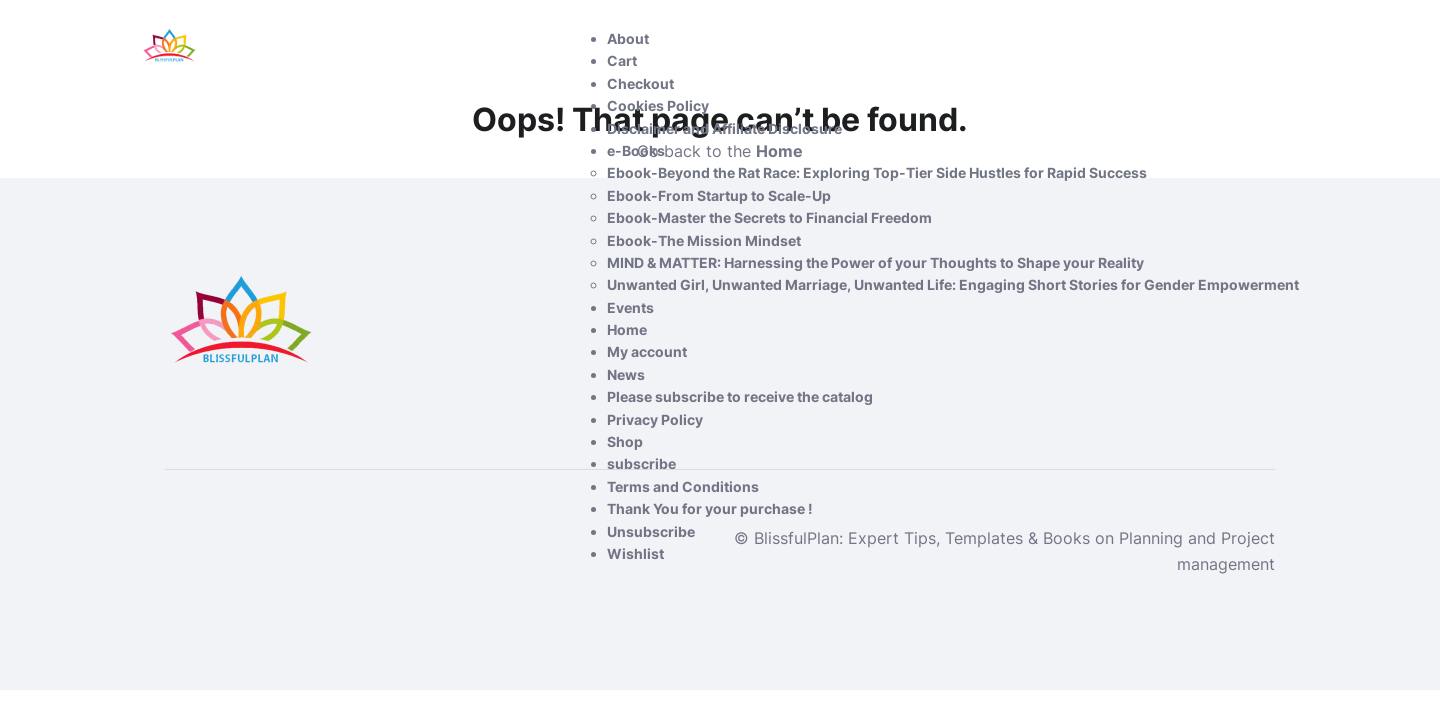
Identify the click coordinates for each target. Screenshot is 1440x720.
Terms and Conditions (683, 486)
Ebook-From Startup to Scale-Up (719, 195)
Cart (622, 60)
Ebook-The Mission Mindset (704, 240)
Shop (625, 441)
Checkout (640, 83)
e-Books (636, 150)
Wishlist (635, 553)
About (628, 38)
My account (647, 351)
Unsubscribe (651, 531)
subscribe (641, 463)
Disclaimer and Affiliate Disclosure (724, 128)
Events (630, 307)
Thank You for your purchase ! (710, 508)
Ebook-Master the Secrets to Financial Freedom (769, 217)
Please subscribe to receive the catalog (740, 396)
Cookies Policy (658, 105)
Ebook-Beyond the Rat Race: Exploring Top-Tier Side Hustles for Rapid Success (877, 172)
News (626, 374)
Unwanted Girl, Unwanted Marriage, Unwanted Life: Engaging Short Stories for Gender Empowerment (953, 284)
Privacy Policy (655, 419)
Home (627, 329)
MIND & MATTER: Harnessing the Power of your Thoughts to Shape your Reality (875, 262)
